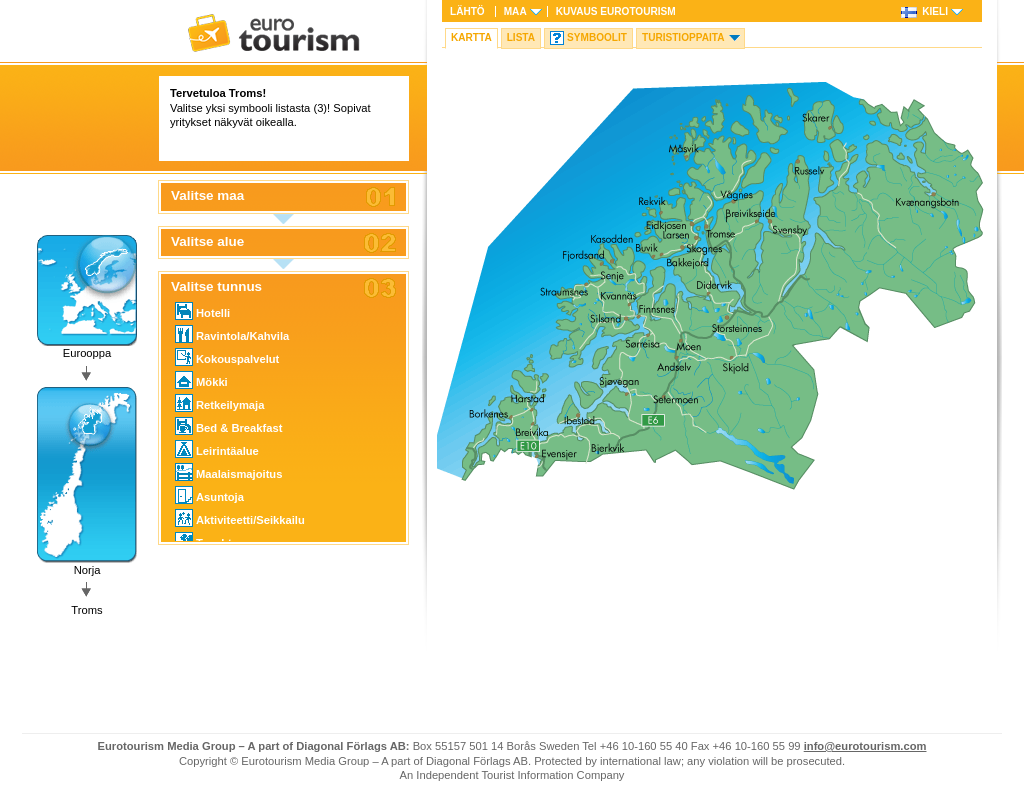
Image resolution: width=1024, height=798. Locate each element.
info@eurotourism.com (865, 746)
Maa (515, 11)
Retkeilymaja (219, 403)
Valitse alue (207, 242)
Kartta (471, 37)
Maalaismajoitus (228, 472)
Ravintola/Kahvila (232, 334)
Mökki (201, 380)
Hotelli (202, 311)
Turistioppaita (683, 37)
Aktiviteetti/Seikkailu (240, 518)
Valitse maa (207, 196)
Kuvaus (616, 11)
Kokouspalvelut (227, 357)
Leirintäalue (217, 449)
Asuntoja (209, 495)
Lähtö (467, 11)
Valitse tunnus (216, 287)
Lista (521, 37)
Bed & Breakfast (228, 426)
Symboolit (597, 37)
